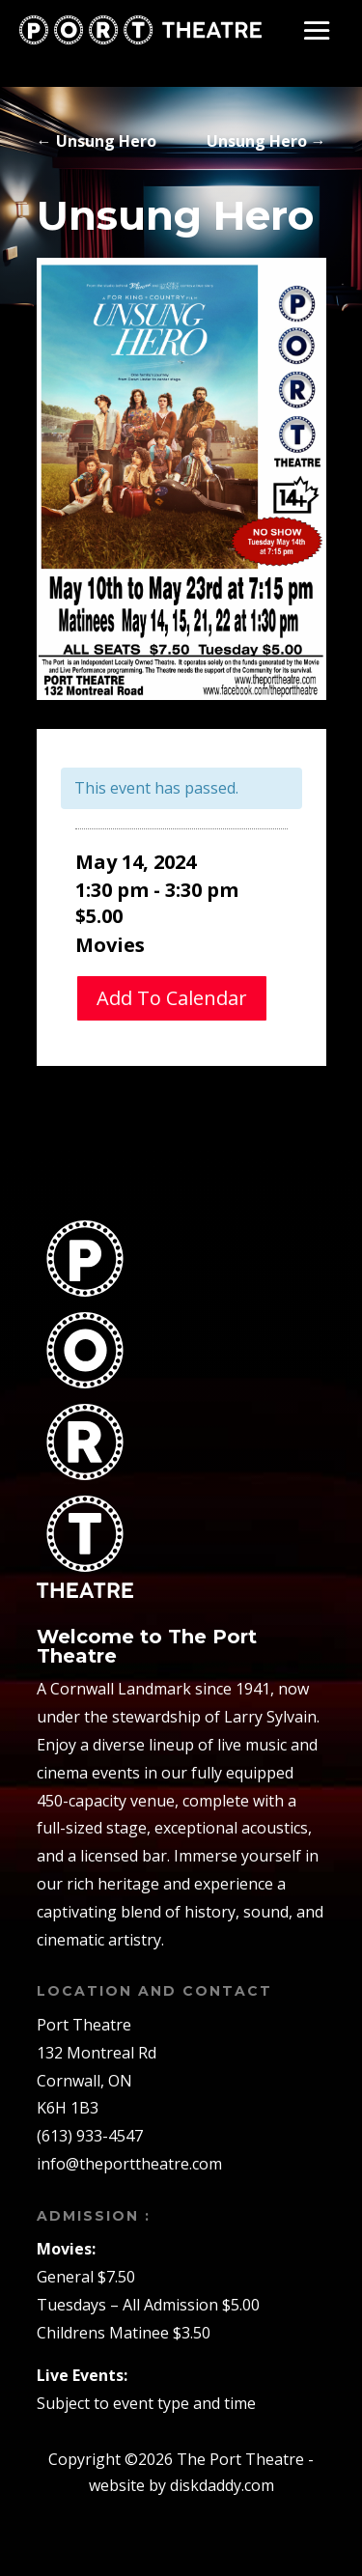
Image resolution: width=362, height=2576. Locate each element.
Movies (110, 945)
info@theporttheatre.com (129, 2163)
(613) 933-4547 (90, 2135)
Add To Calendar (172, 998)
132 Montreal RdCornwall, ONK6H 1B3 (96, 2080)
